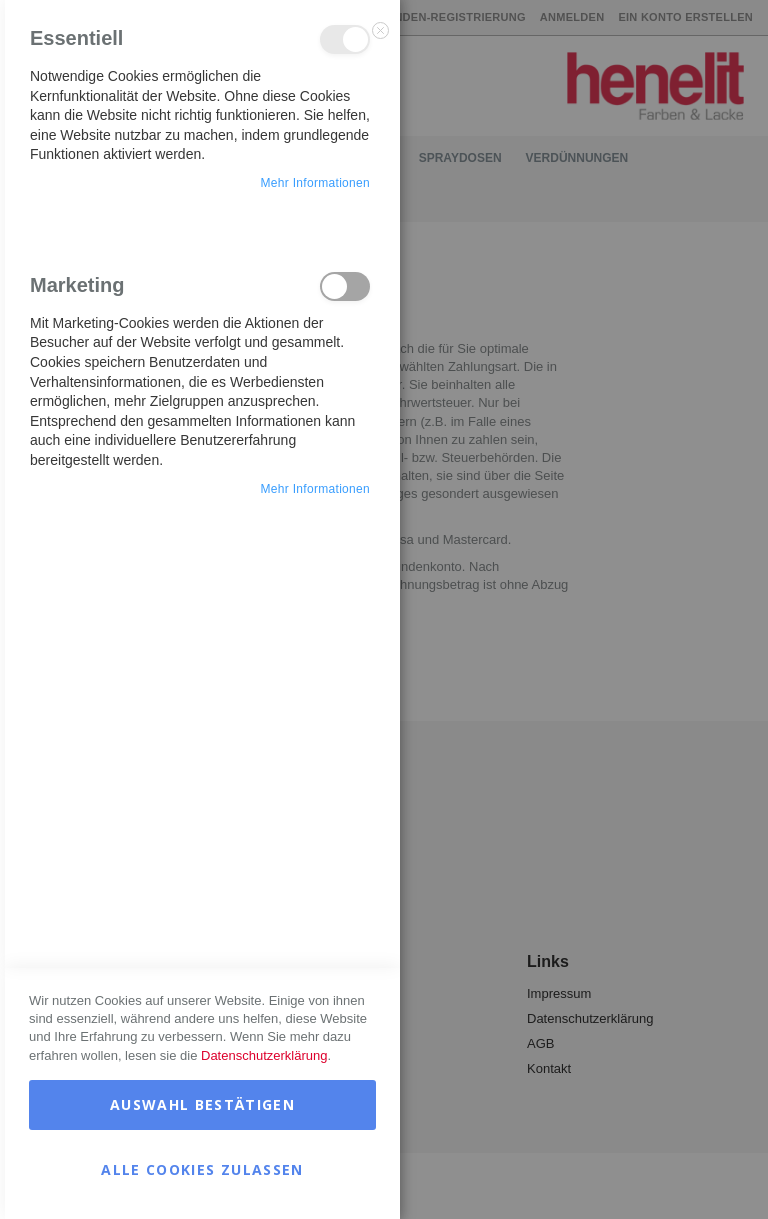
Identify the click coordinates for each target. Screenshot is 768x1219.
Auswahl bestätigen (202, 1104)
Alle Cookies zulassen (202, 1169)
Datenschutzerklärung (264, 1055)
